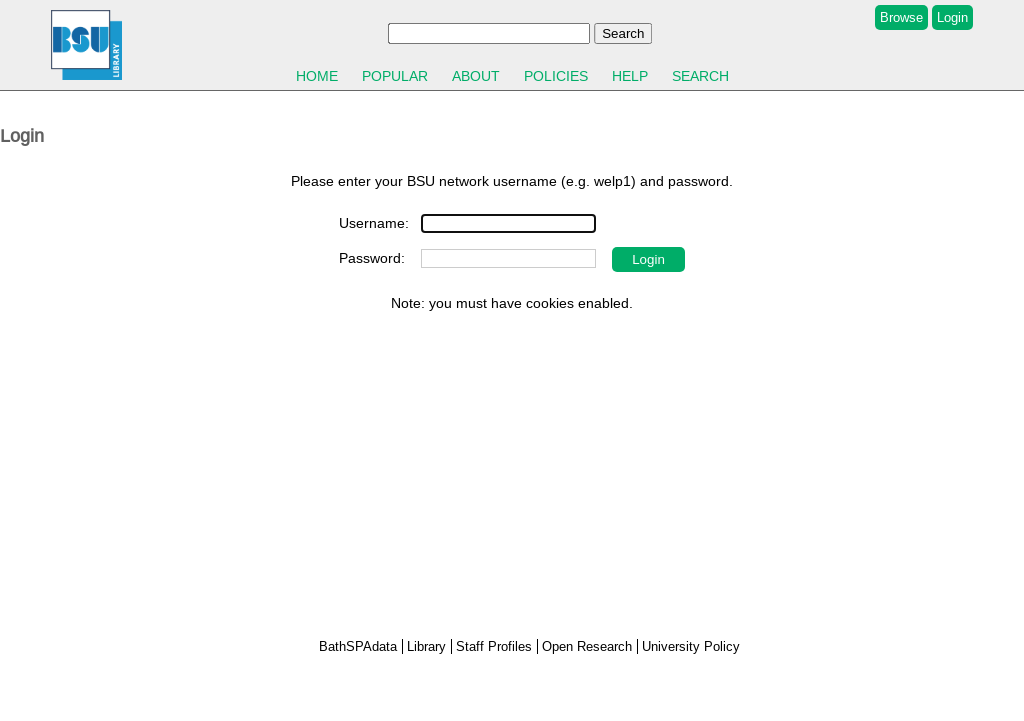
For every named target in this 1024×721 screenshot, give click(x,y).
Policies (556, 76)
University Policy (691, 646)
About (476, 76)
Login (952, 17)
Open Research (587, 646)
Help (630, 76)
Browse (901, 17)
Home (317, 76)
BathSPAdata (358, 646)
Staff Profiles (494, 646)
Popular (395, 76)
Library (426, 646)
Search (700, 76)
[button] (648, 259)
